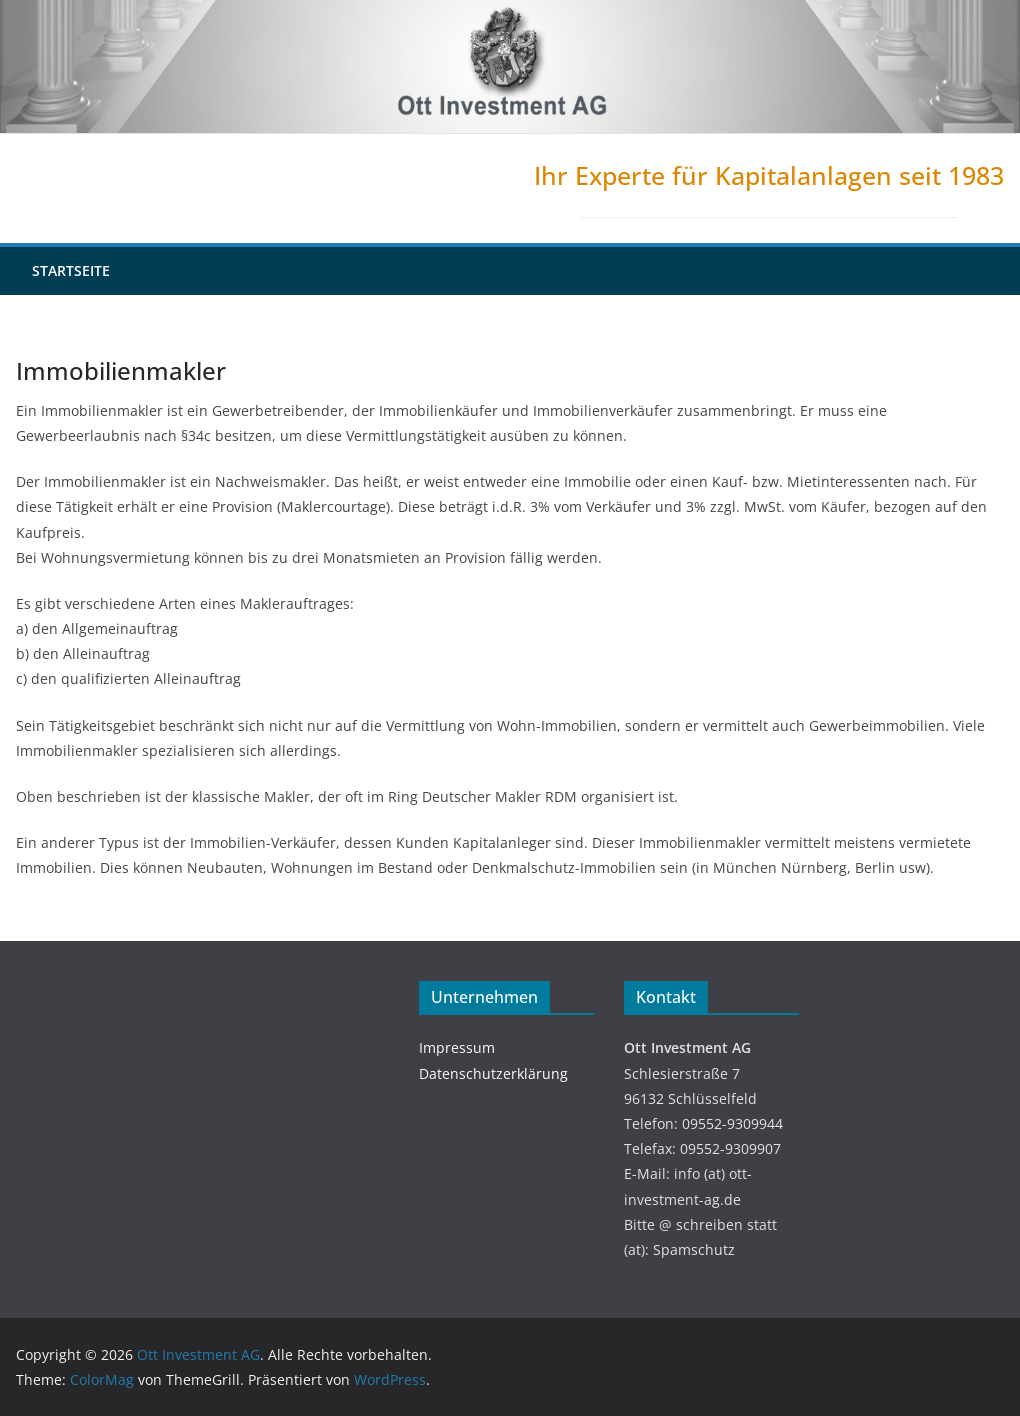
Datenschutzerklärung (493, 1073)
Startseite (71, 270)
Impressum (457, 1047)
